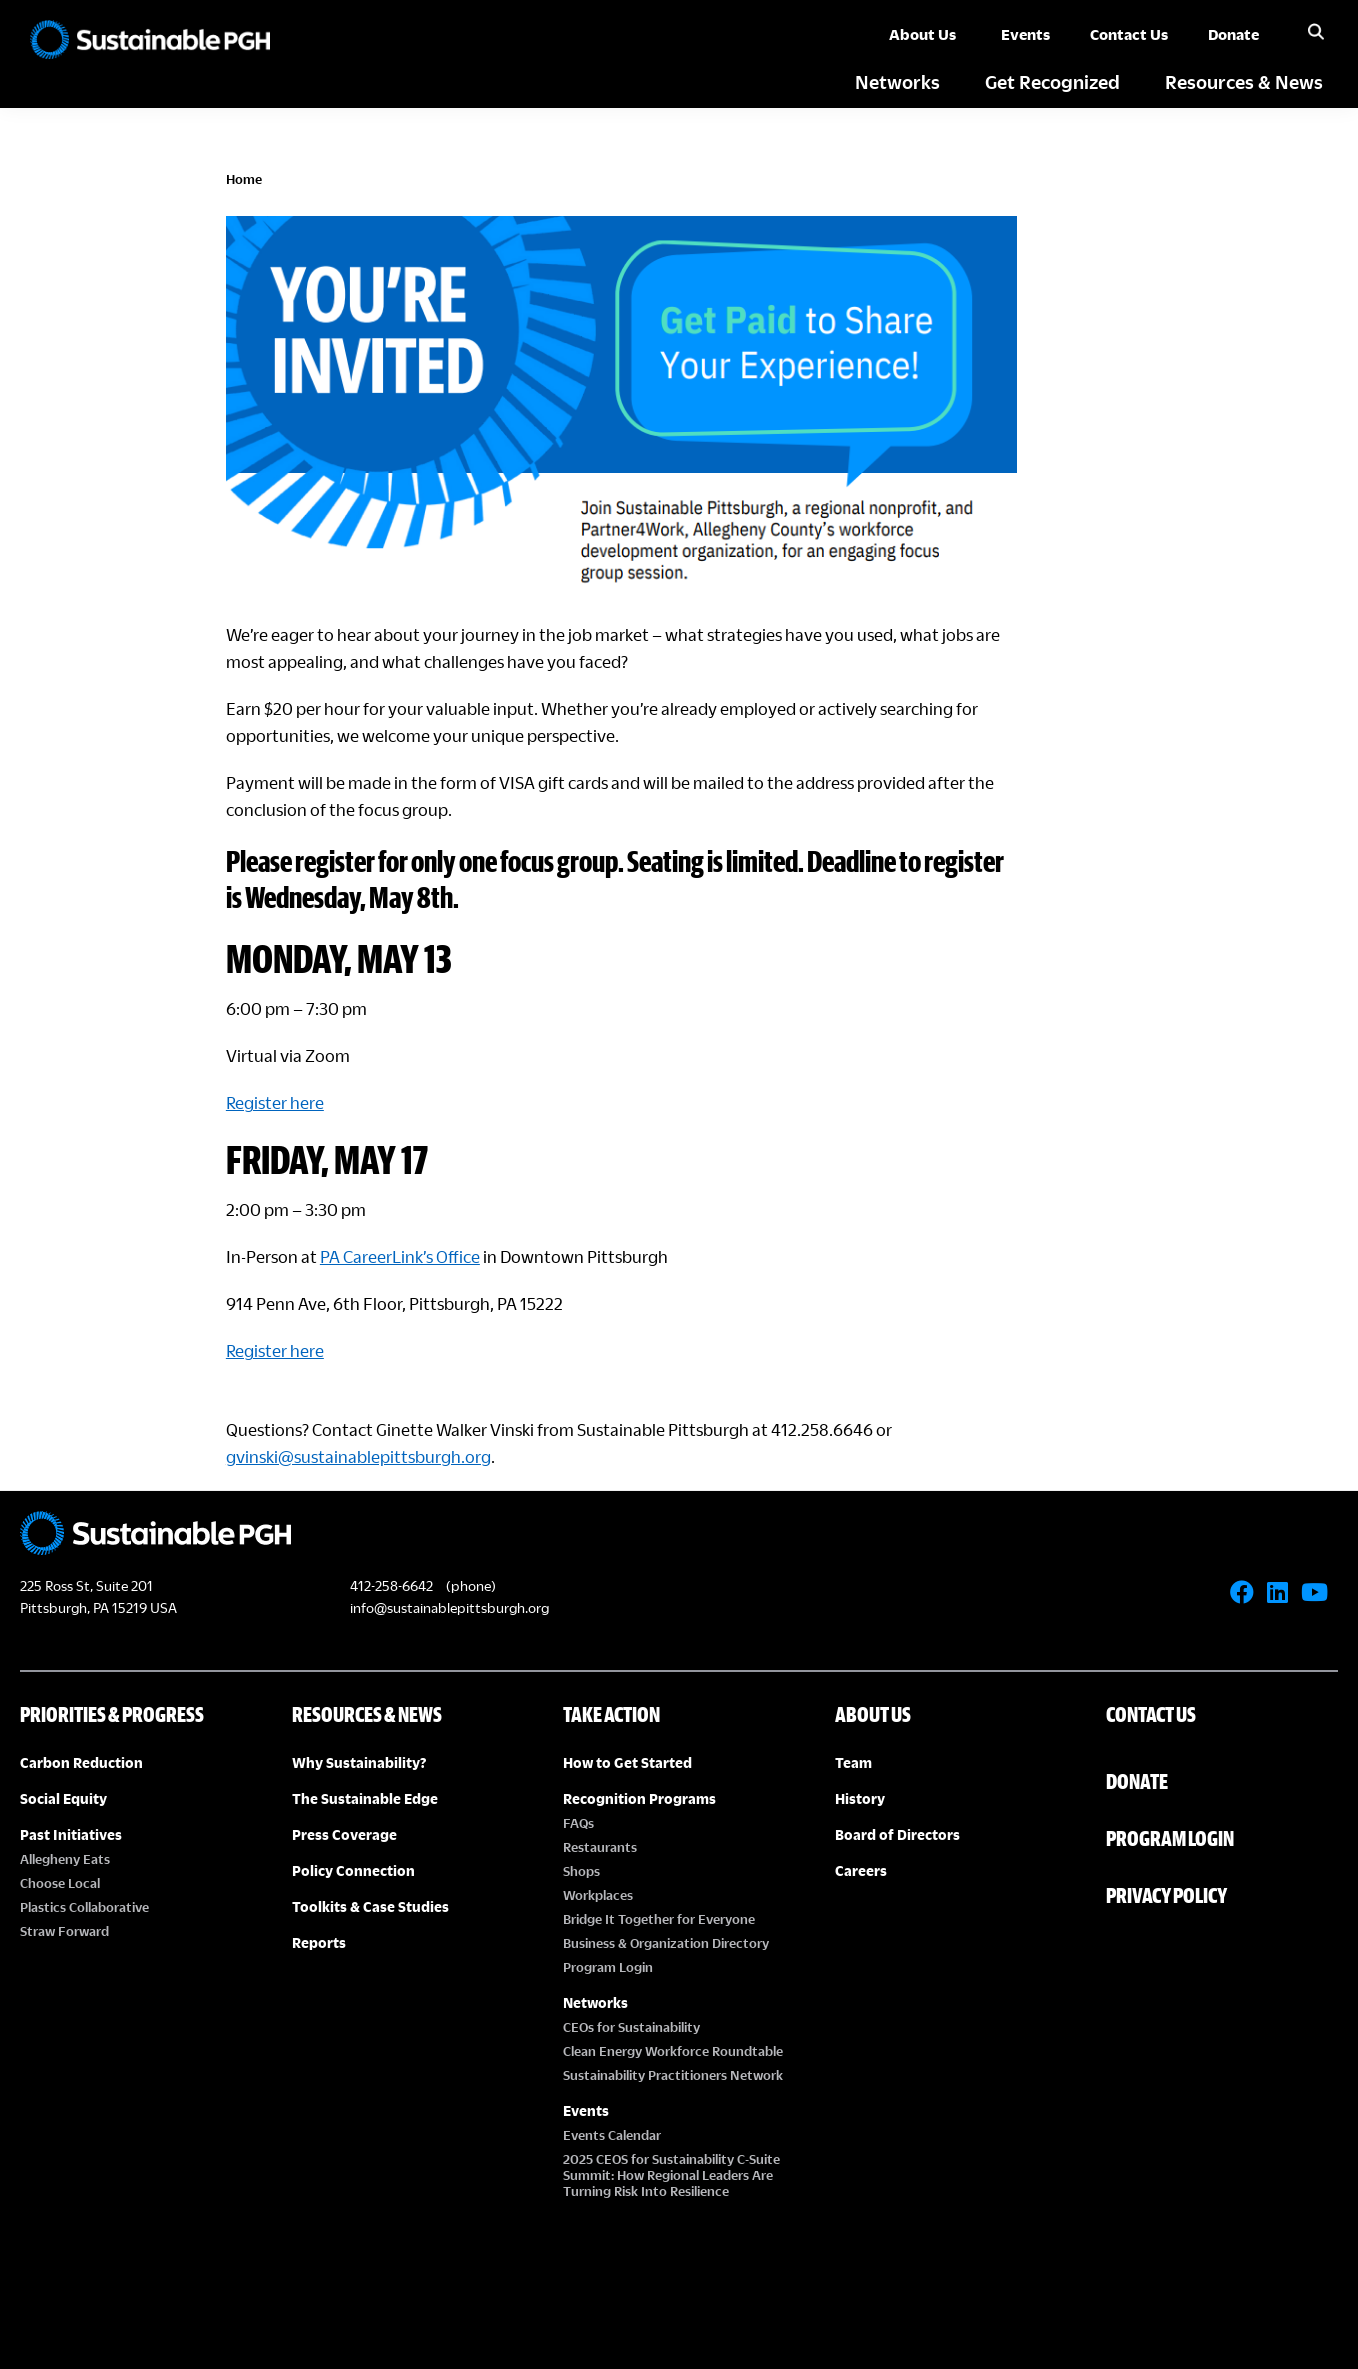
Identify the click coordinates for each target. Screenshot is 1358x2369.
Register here (377, 1059)
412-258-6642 (391, 1542)
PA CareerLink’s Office (502, 1213)
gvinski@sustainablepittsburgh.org (460, 1413)
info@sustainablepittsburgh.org (449, 1564)
